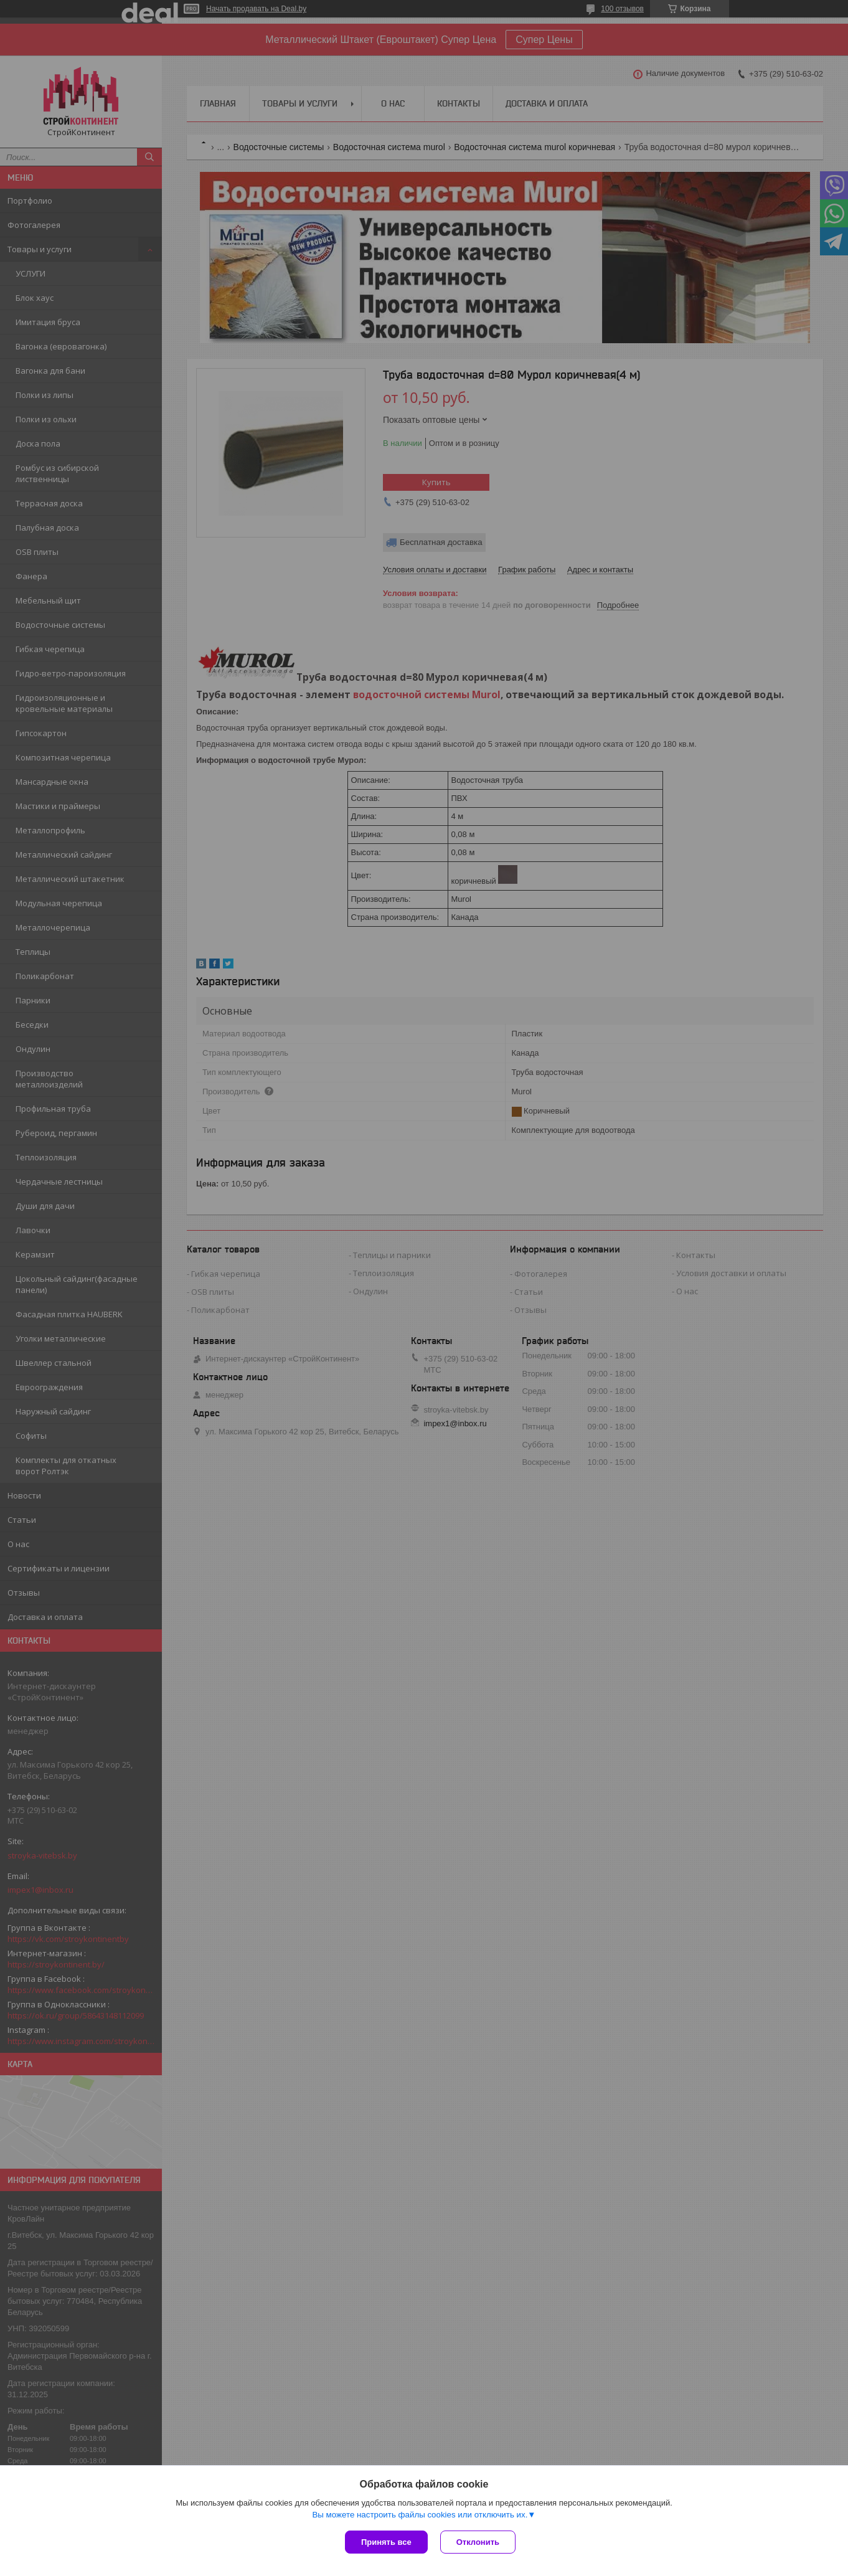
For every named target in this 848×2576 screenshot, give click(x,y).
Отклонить (477, 2542)
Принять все (386, 2542)
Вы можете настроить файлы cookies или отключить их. (419, 2514)
